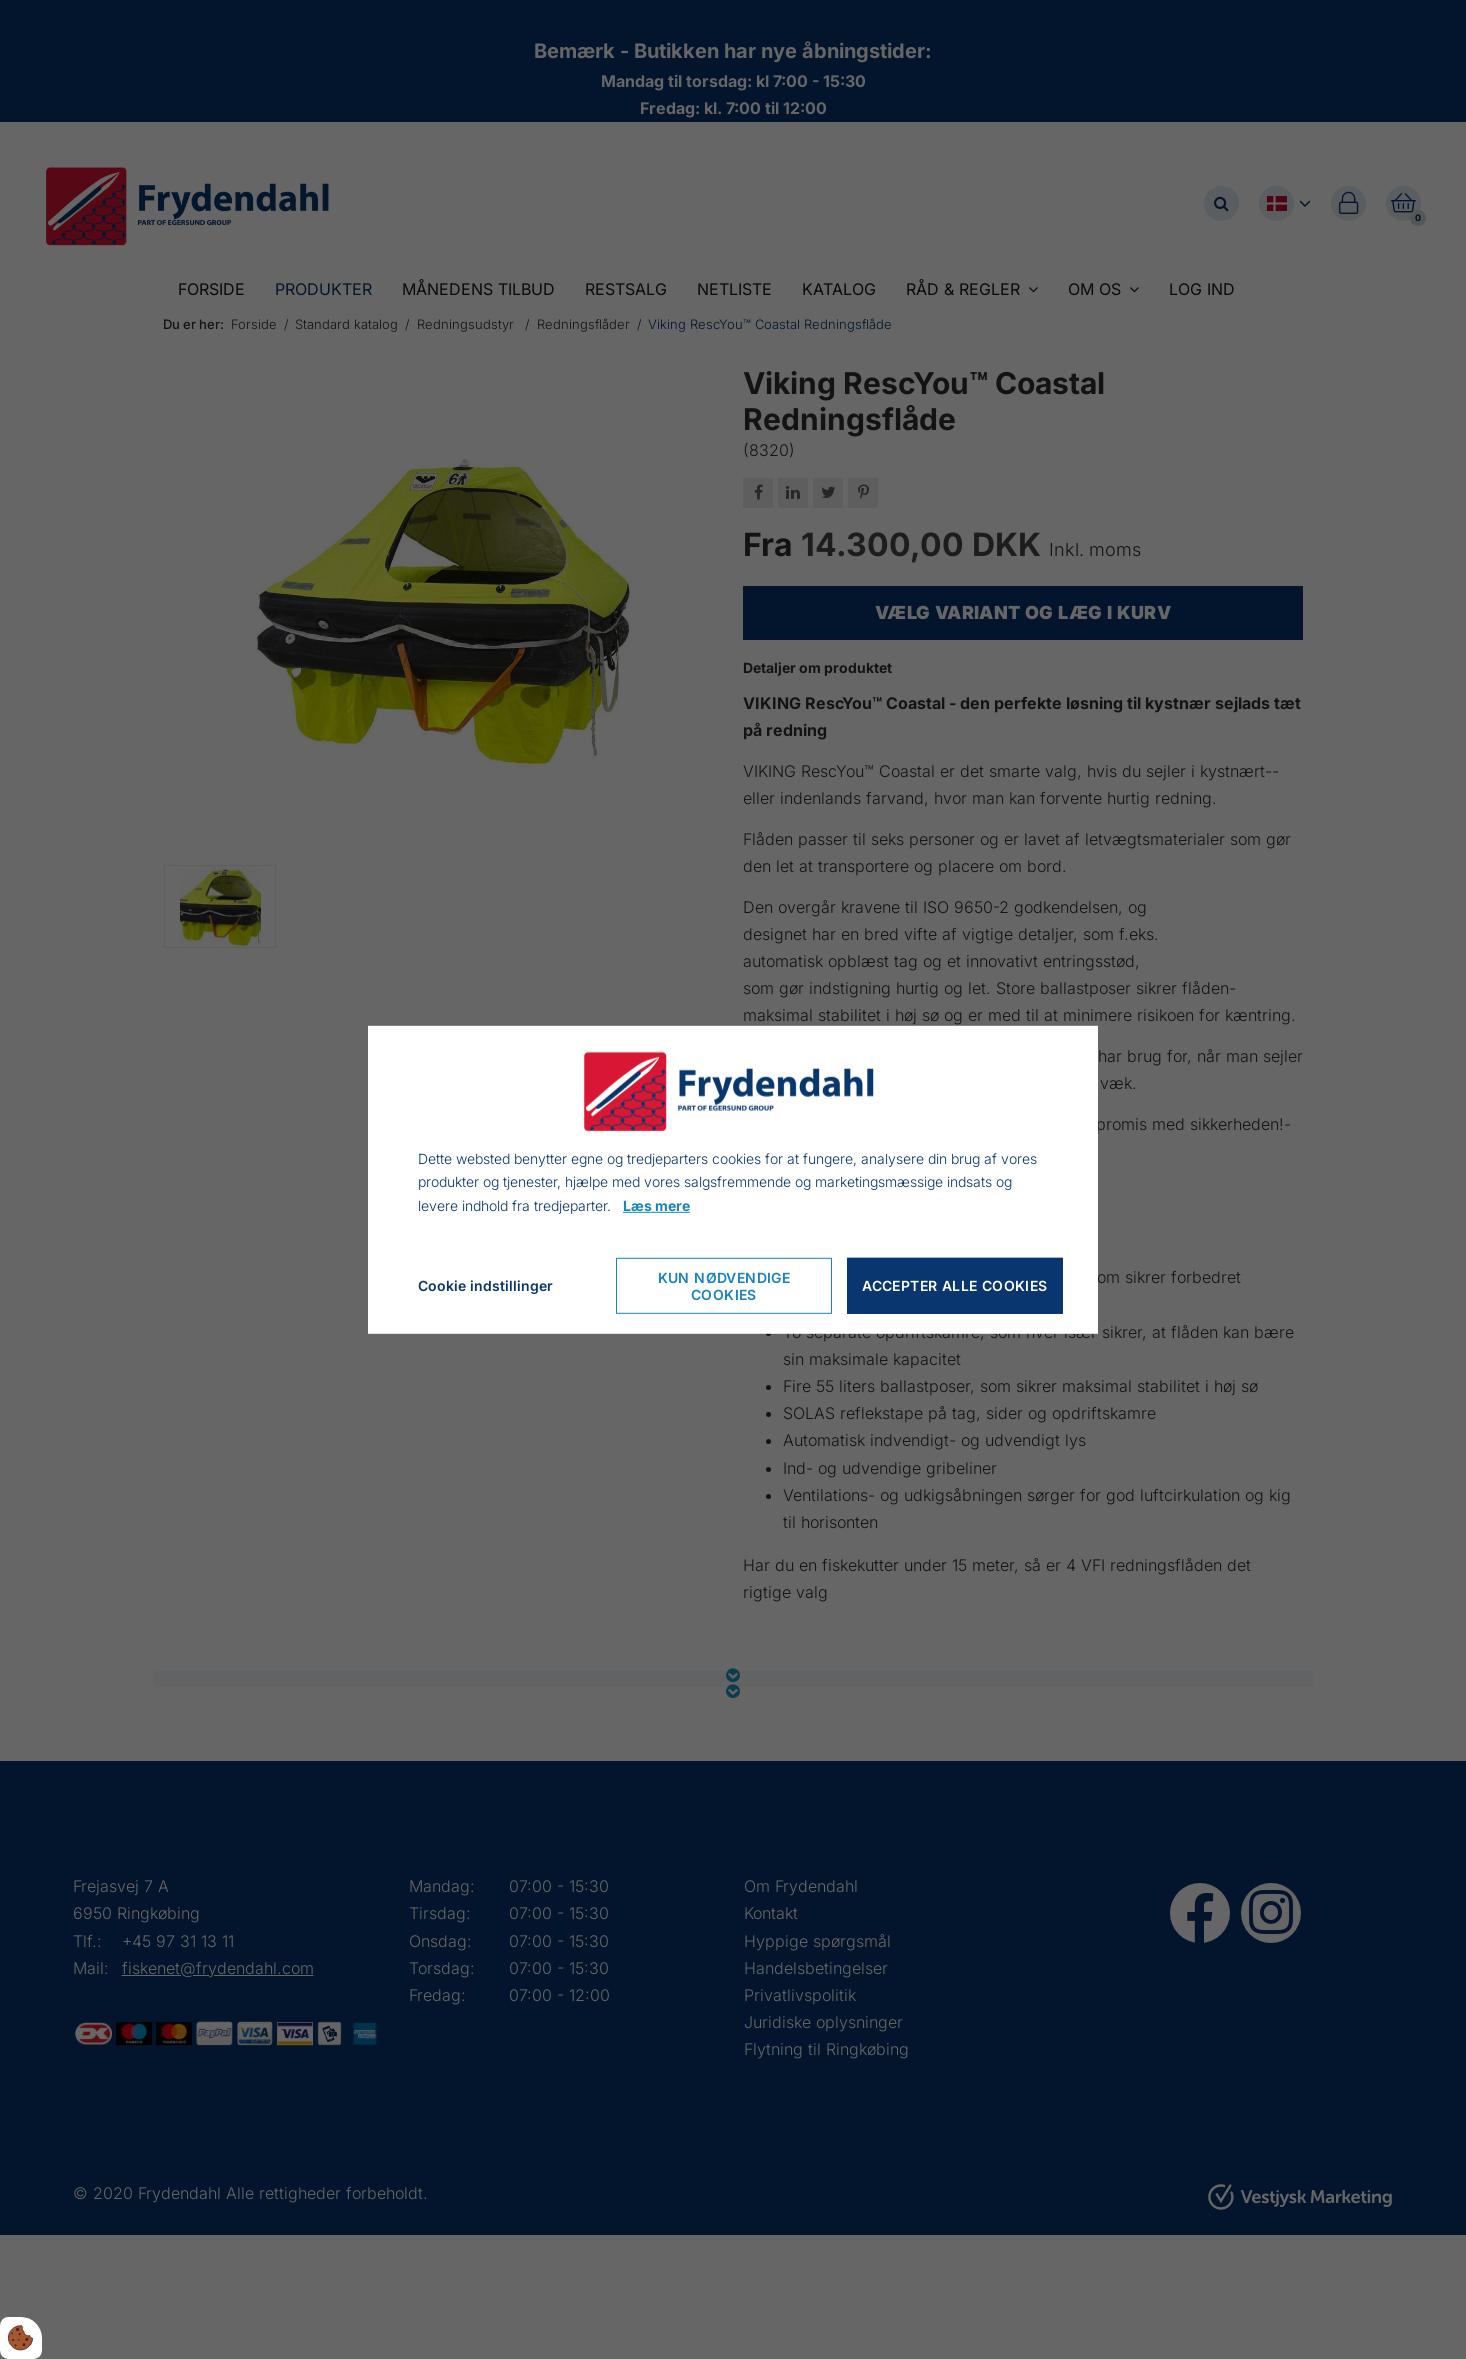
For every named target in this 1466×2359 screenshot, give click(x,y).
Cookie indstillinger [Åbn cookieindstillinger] (485, 1285)
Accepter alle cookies (954, 1285)
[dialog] (733, 1179)
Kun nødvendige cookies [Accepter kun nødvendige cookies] (724, 1286)
